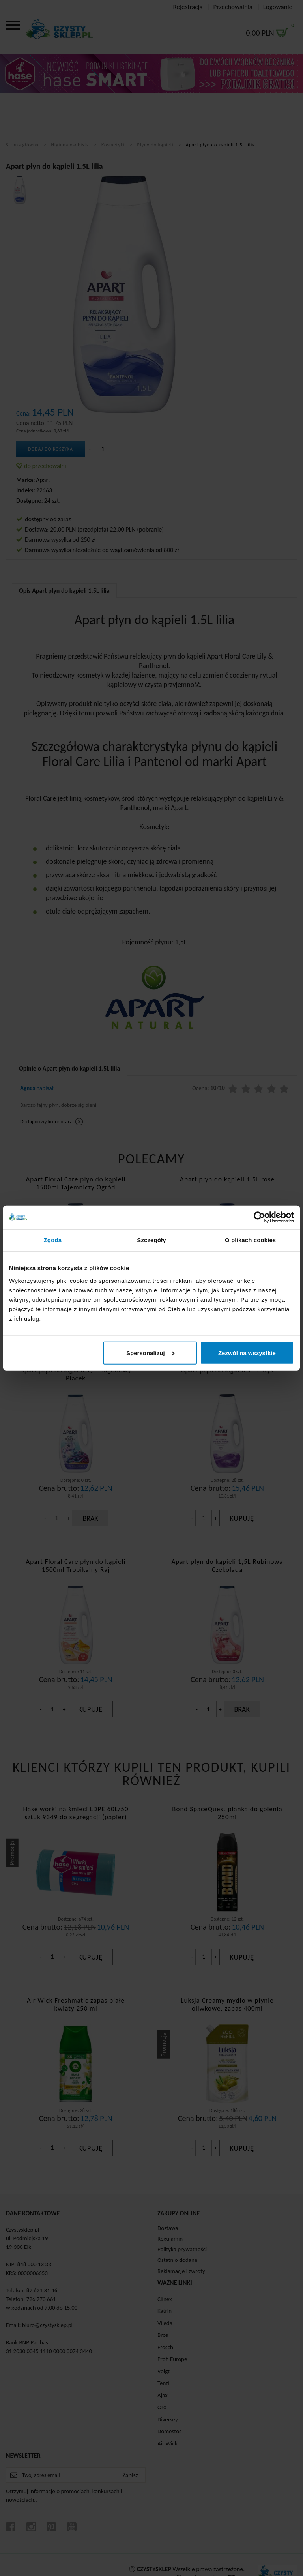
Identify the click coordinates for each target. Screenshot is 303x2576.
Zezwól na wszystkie (247, 1352)
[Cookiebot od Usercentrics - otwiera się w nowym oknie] (259, 1217)
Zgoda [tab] (53, 1240)
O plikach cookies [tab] (250, 1240)
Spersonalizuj (150, 1352)
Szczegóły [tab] (151, 1240)
